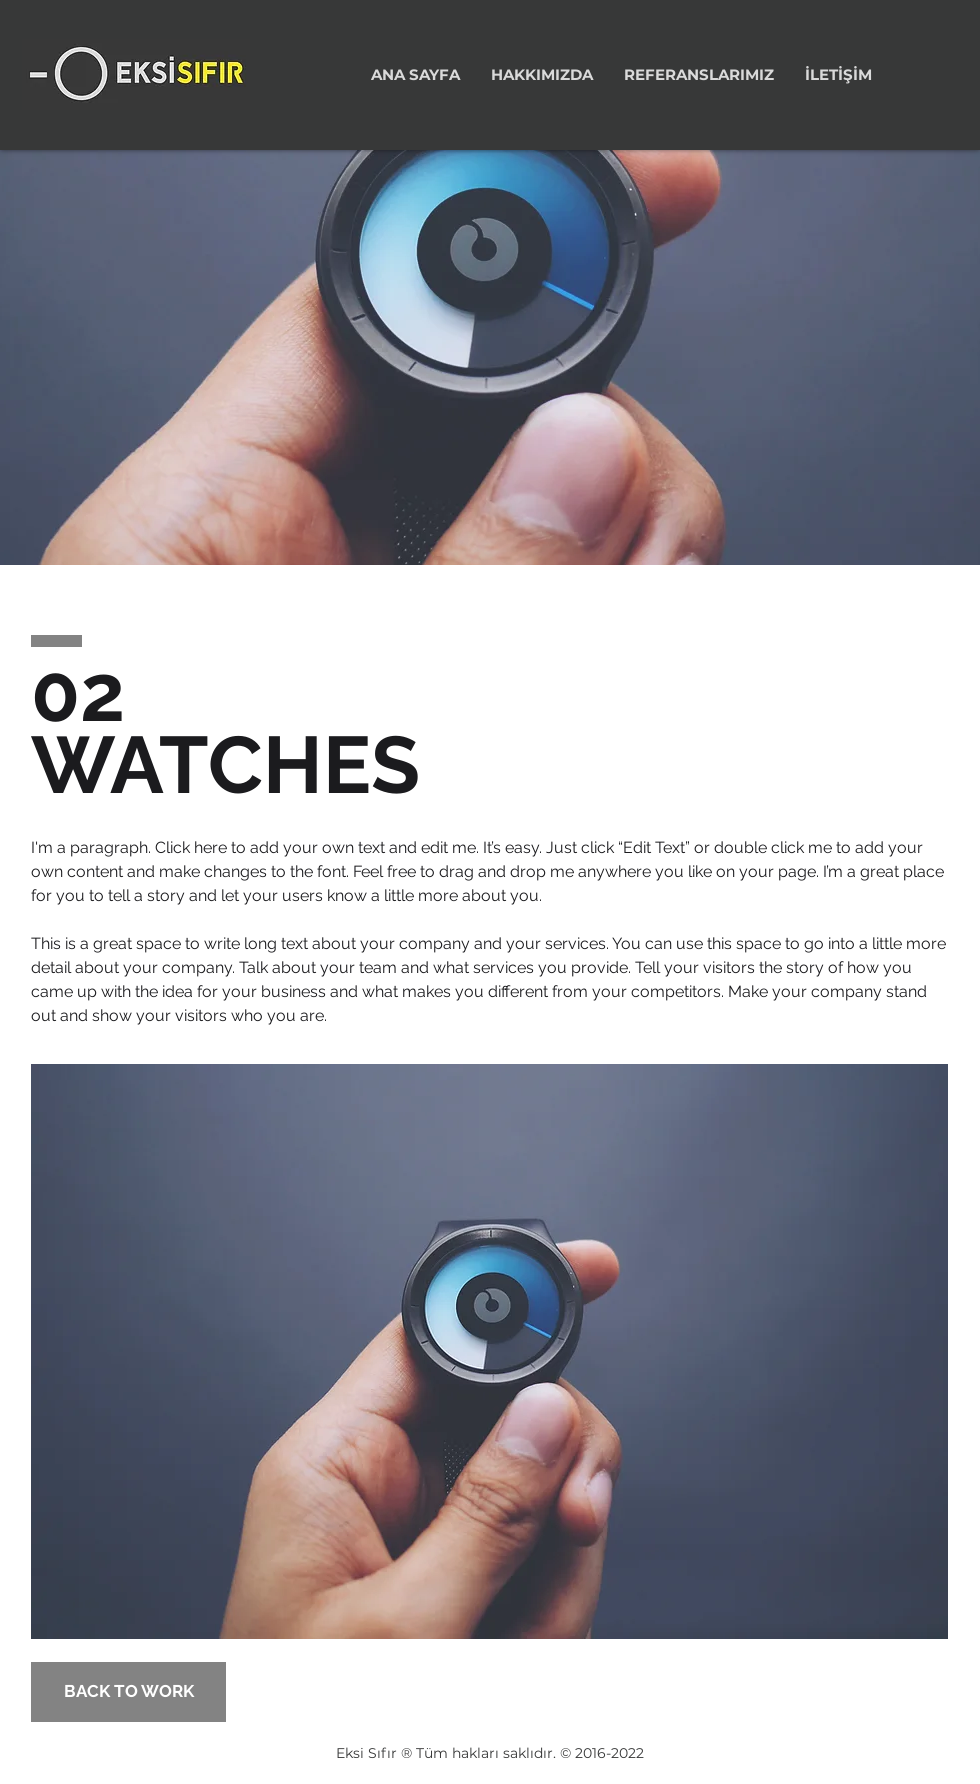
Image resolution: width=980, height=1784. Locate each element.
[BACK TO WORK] (128, 1692)
